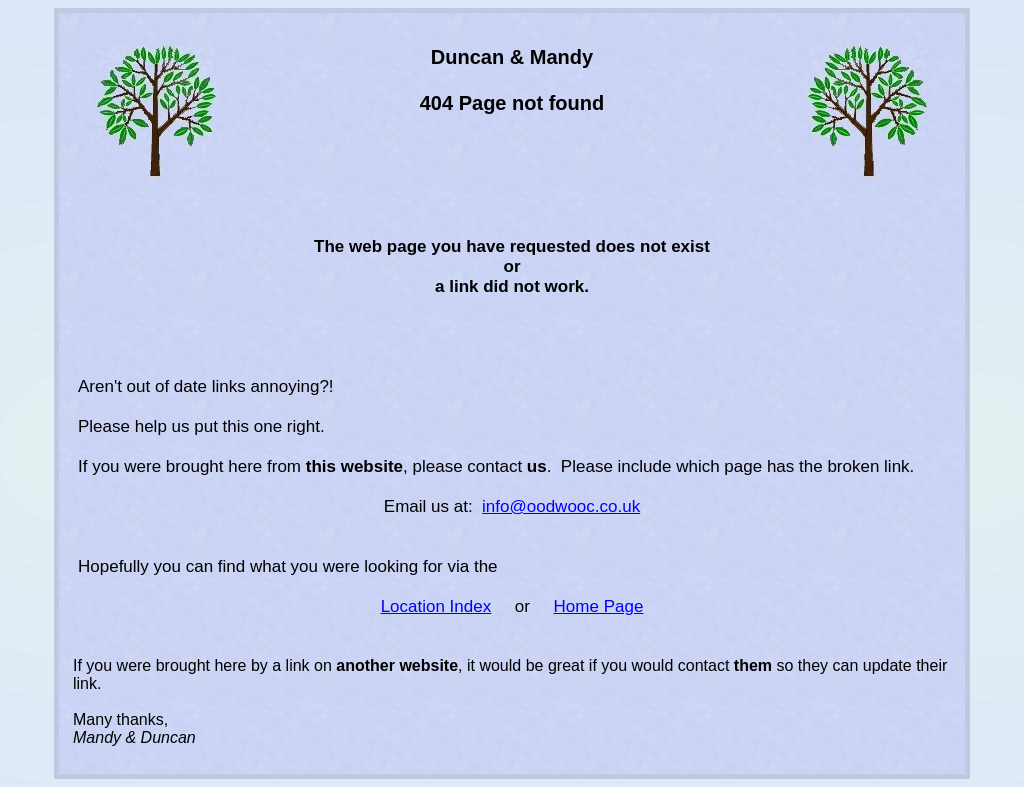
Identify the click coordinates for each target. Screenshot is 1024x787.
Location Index (436, 606)
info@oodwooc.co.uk (561, 506)
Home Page (599, 606)
